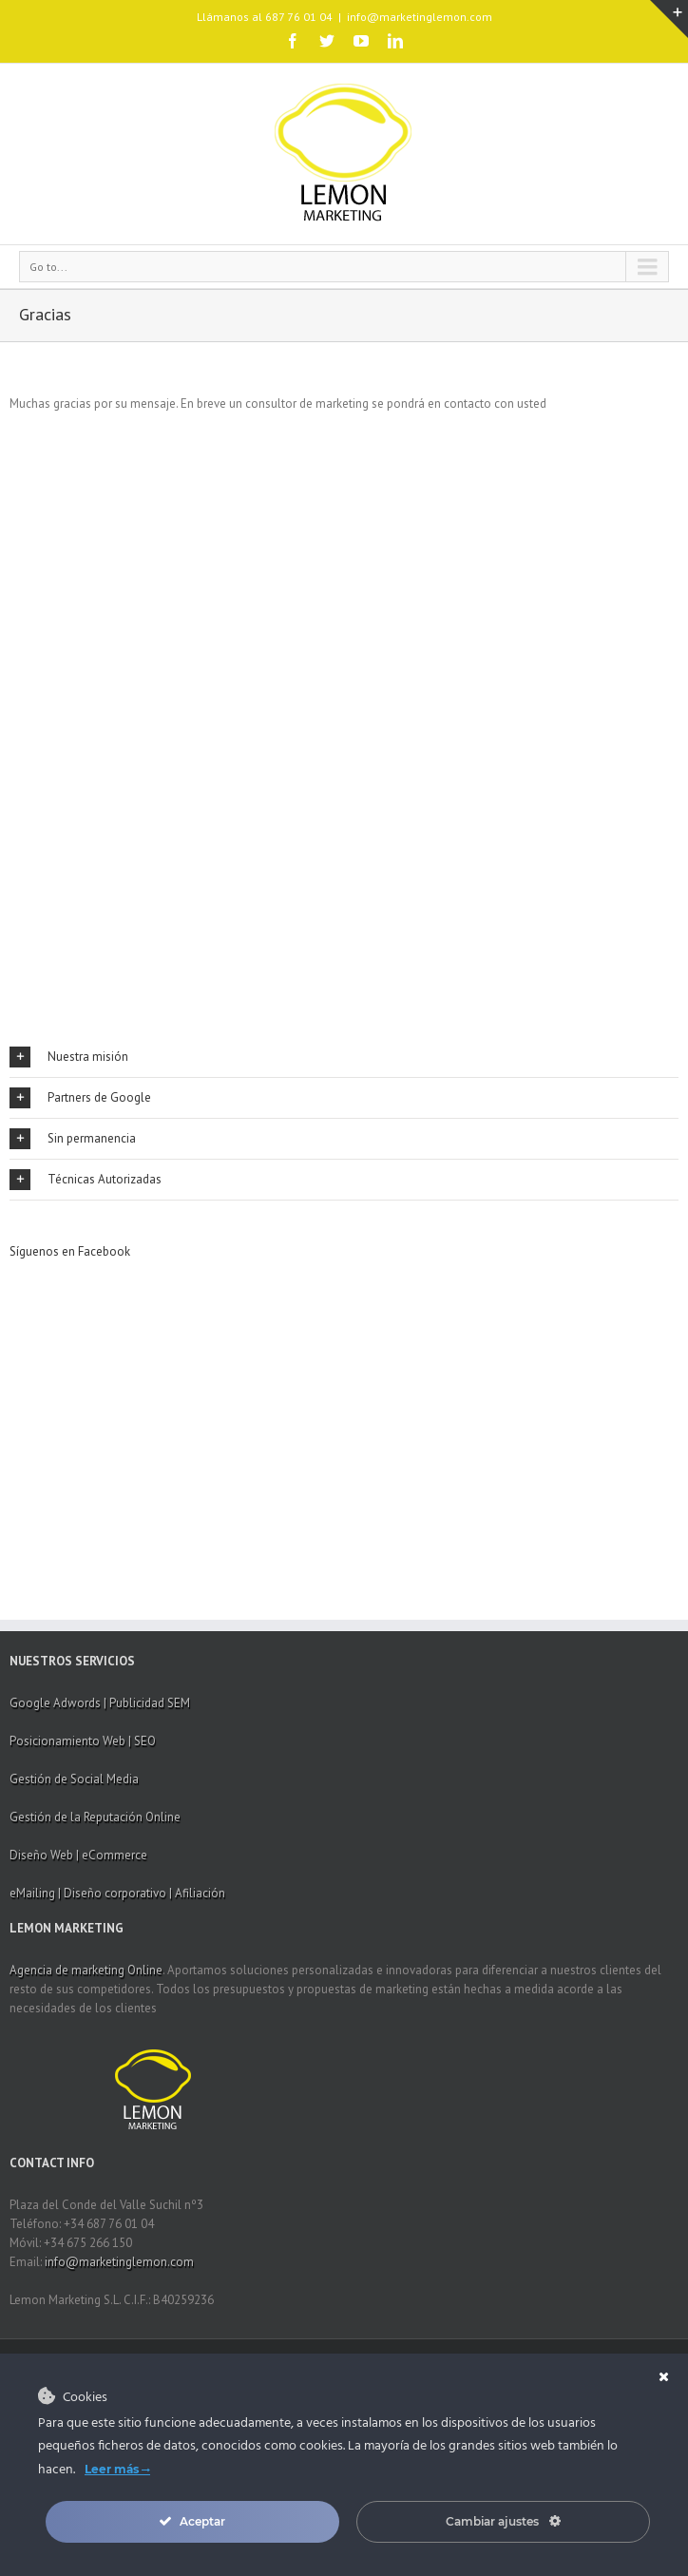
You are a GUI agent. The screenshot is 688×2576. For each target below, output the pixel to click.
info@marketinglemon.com (419, 17)
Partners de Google (80, 1097)
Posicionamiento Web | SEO (83, 1741)
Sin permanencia (73, 1138)
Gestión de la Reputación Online (95, 1817)
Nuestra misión (69, 1057)
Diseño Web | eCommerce (78, 1855)
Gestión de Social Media (74, 1779)
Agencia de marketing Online (86, 1970)
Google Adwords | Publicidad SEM (100, 1703)
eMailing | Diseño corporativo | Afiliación (117, 1893)
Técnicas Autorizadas (86, 1179)
